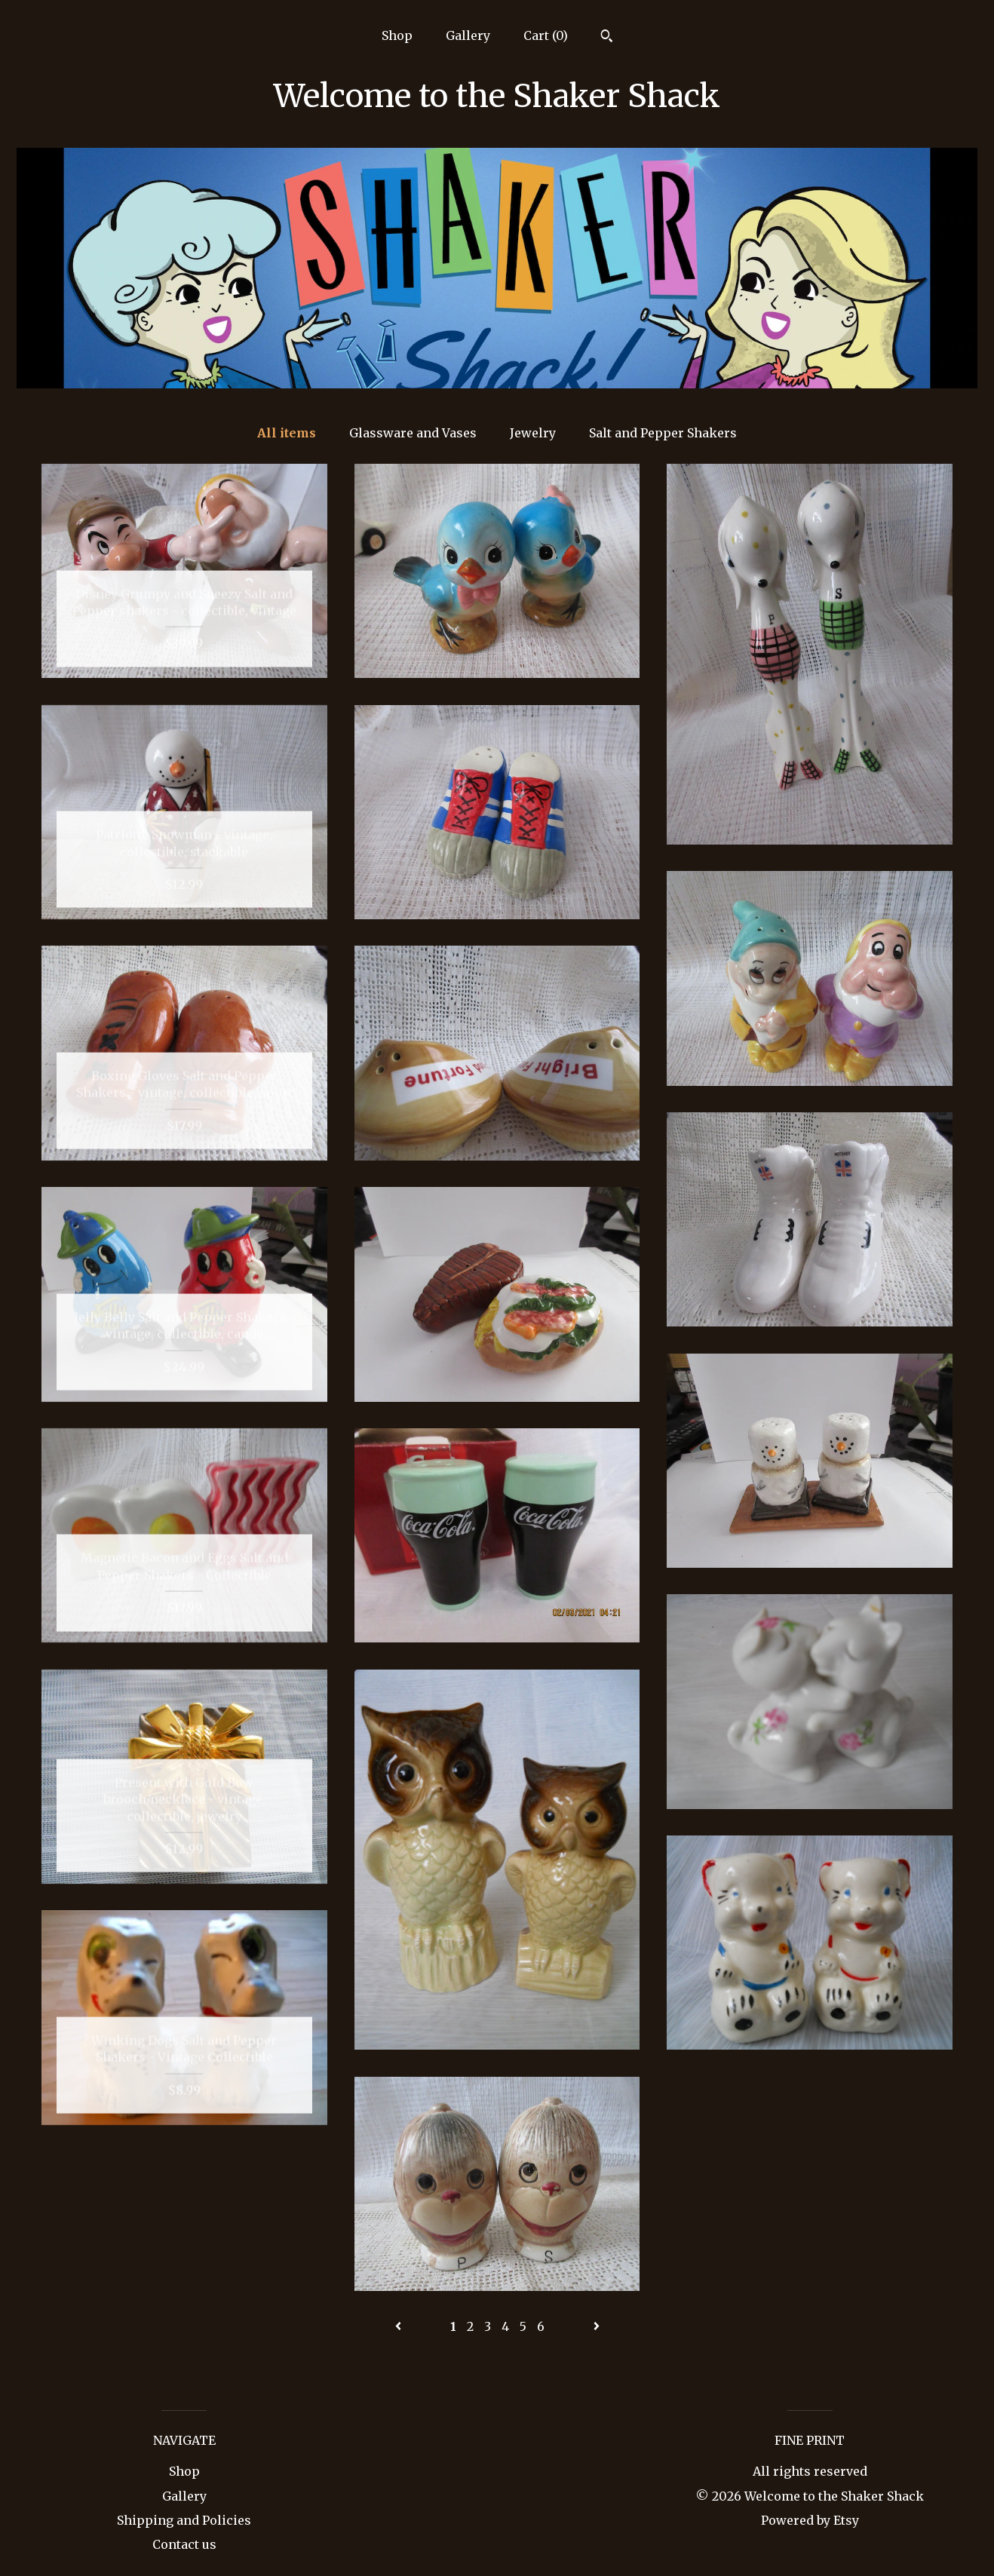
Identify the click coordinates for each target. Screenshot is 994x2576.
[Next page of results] (596, 2326)
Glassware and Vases (413, 432)
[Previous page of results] (399, 2326)
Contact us (184, 2544)
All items (286, 432)
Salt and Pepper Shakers (663, 432)
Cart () (545, 35)
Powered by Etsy (810, 2520)
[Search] (606, 37)
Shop (397, 35)
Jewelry (533, 432)
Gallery (468, 35)
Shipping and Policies (184, 2520)
